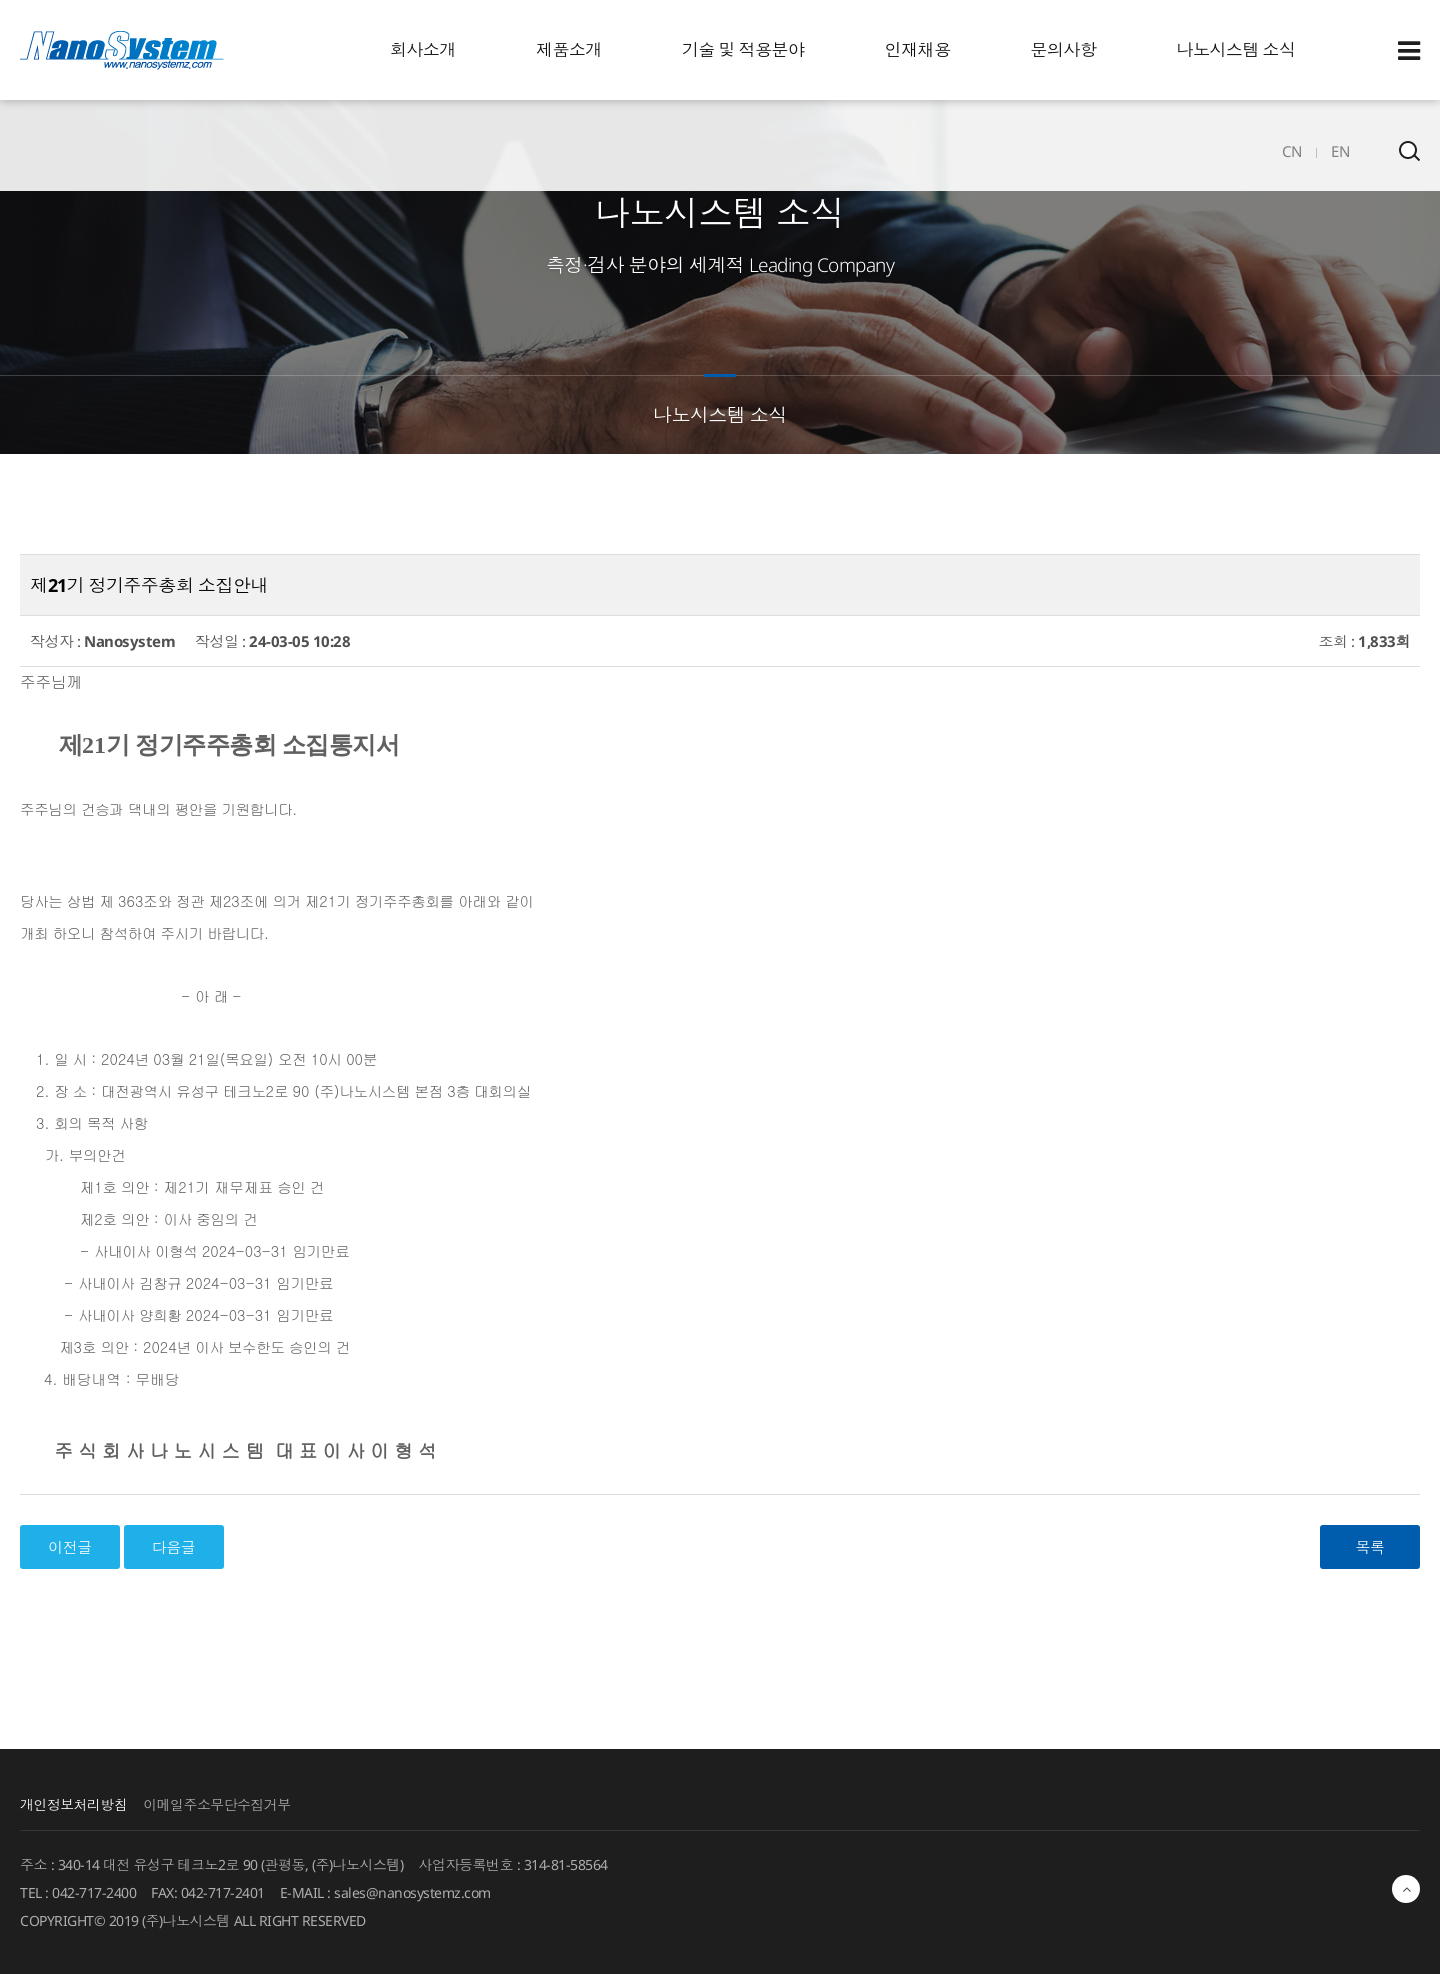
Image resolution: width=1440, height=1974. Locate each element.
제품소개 (569, 49)
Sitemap (1409, 51)
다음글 (174, 1547)
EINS (122, 50)
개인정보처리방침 (74, 1803)
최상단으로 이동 (1406, 1894)
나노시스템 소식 (1236, 49)
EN (1340, 151)
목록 (1370, 1547)
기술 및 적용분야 (743, 49)
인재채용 (918, 49)
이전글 (70, 1547)
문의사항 (1064, 49)
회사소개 (423, 49)
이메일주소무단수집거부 (218, 1803)
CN (1291, 151)
